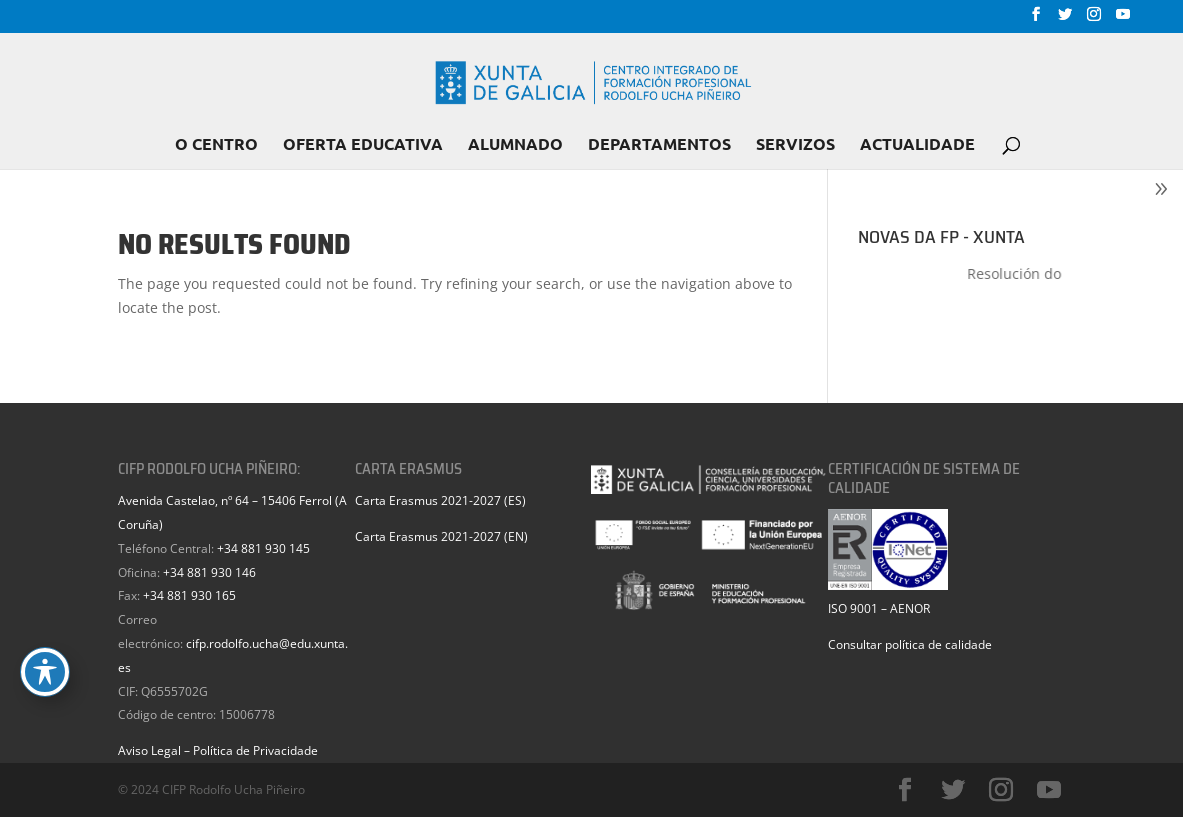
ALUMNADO (515, 145)
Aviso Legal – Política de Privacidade (218, 750)
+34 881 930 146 (209, 572)
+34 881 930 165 (189, 595)
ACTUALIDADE (917, 145)
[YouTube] (1123, 20)
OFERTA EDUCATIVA (363, 145)
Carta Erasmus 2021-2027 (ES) (440, 500)
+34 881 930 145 (263, 548)
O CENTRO (216, 145)
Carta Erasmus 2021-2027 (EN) (441, 536)
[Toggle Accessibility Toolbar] (45, 672)
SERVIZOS (795, 145)
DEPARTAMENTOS (659, 145)
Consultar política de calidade (910, 644)
